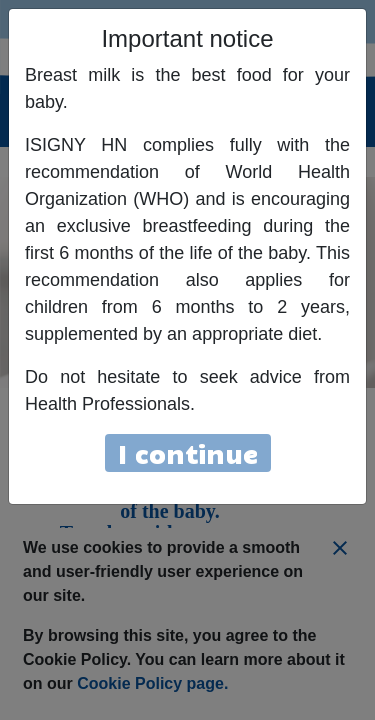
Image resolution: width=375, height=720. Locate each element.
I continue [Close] (188, 452)
